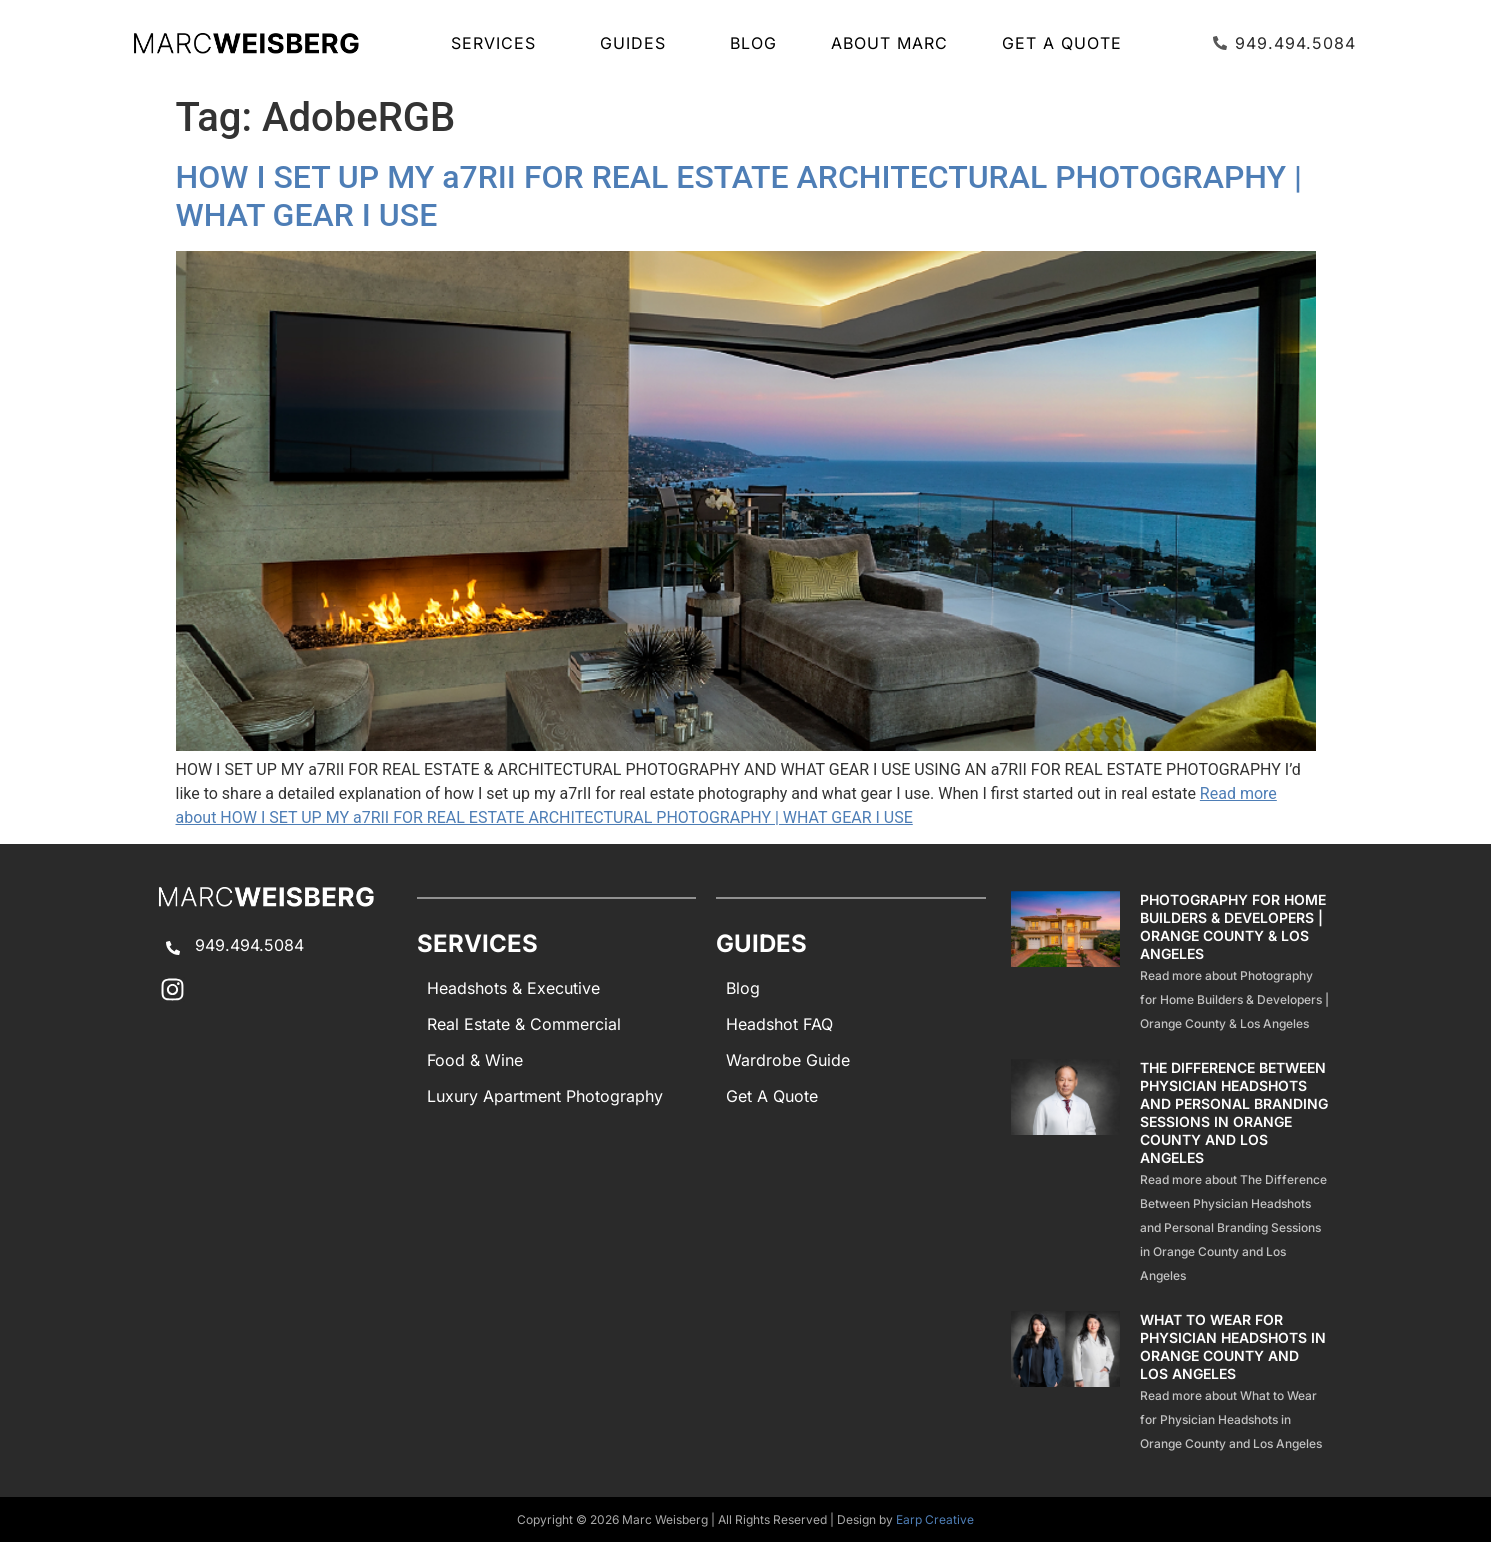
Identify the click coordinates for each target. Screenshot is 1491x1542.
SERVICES (498, 43)
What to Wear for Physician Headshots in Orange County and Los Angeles (1233, 1346)
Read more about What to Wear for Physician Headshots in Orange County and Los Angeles (1231, 1419)
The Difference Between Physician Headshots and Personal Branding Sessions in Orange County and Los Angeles (1234, 1112)
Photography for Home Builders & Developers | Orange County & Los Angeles (1233, 926)
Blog (753, 43)
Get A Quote (1062, 43)
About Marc (889, 43)
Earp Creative (935, 1519)
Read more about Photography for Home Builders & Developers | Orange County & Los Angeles (1234, 999)
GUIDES (638, 43)
